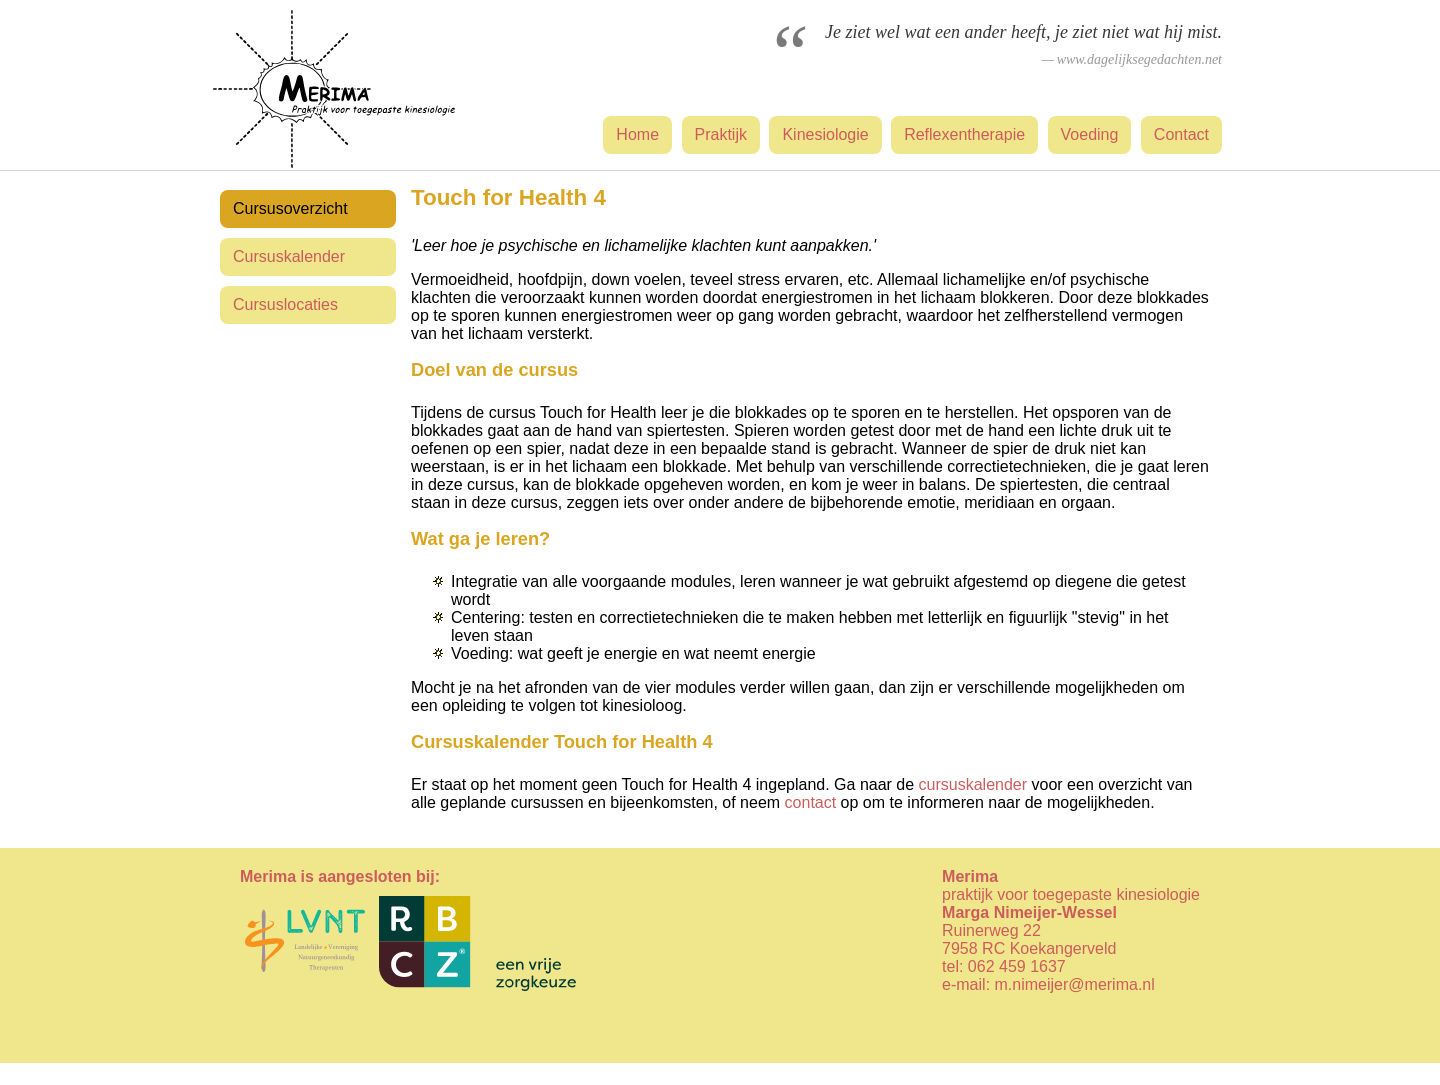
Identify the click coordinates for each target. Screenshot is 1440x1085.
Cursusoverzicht (290, 208)
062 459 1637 (1017, 966)
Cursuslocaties (285, 304)
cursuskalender (973, 784)
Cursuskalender (289, 256)
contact (811, 802)
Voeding (1090, 134)
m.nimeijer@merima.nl (1075, 984)
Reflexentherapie (964, 134)
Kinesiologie (825, 134)
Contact (1181, 134)
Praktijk (721, 134)
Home (637, 134)
